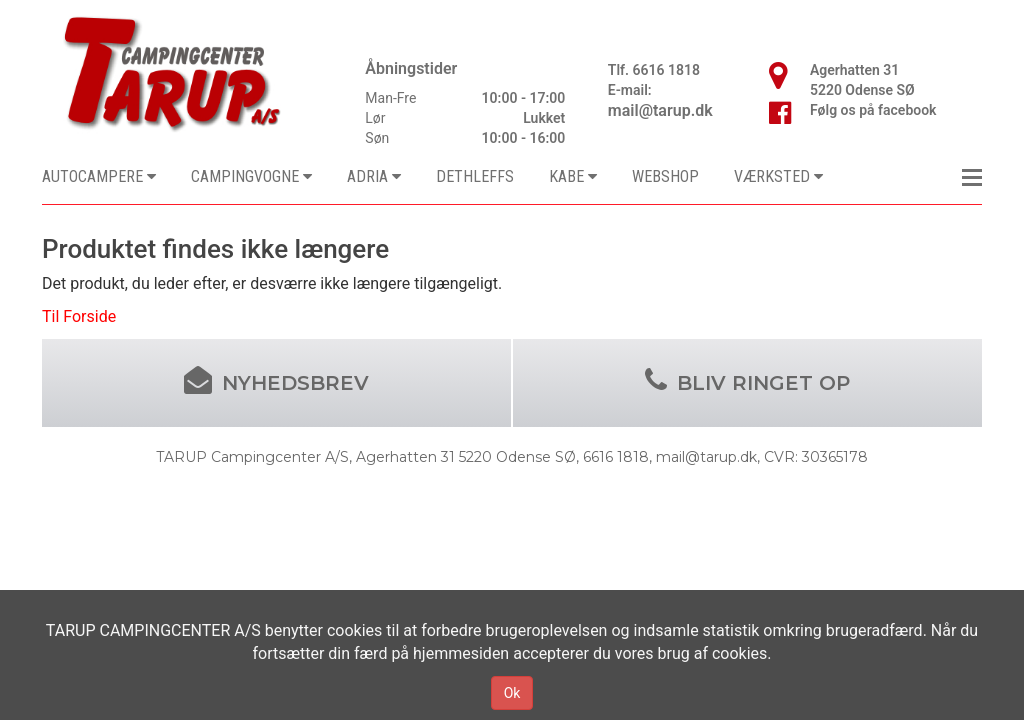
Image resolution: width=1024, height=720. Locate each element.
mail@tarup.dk (660, 110)
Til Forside (79, 316)
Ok (512, 693)
